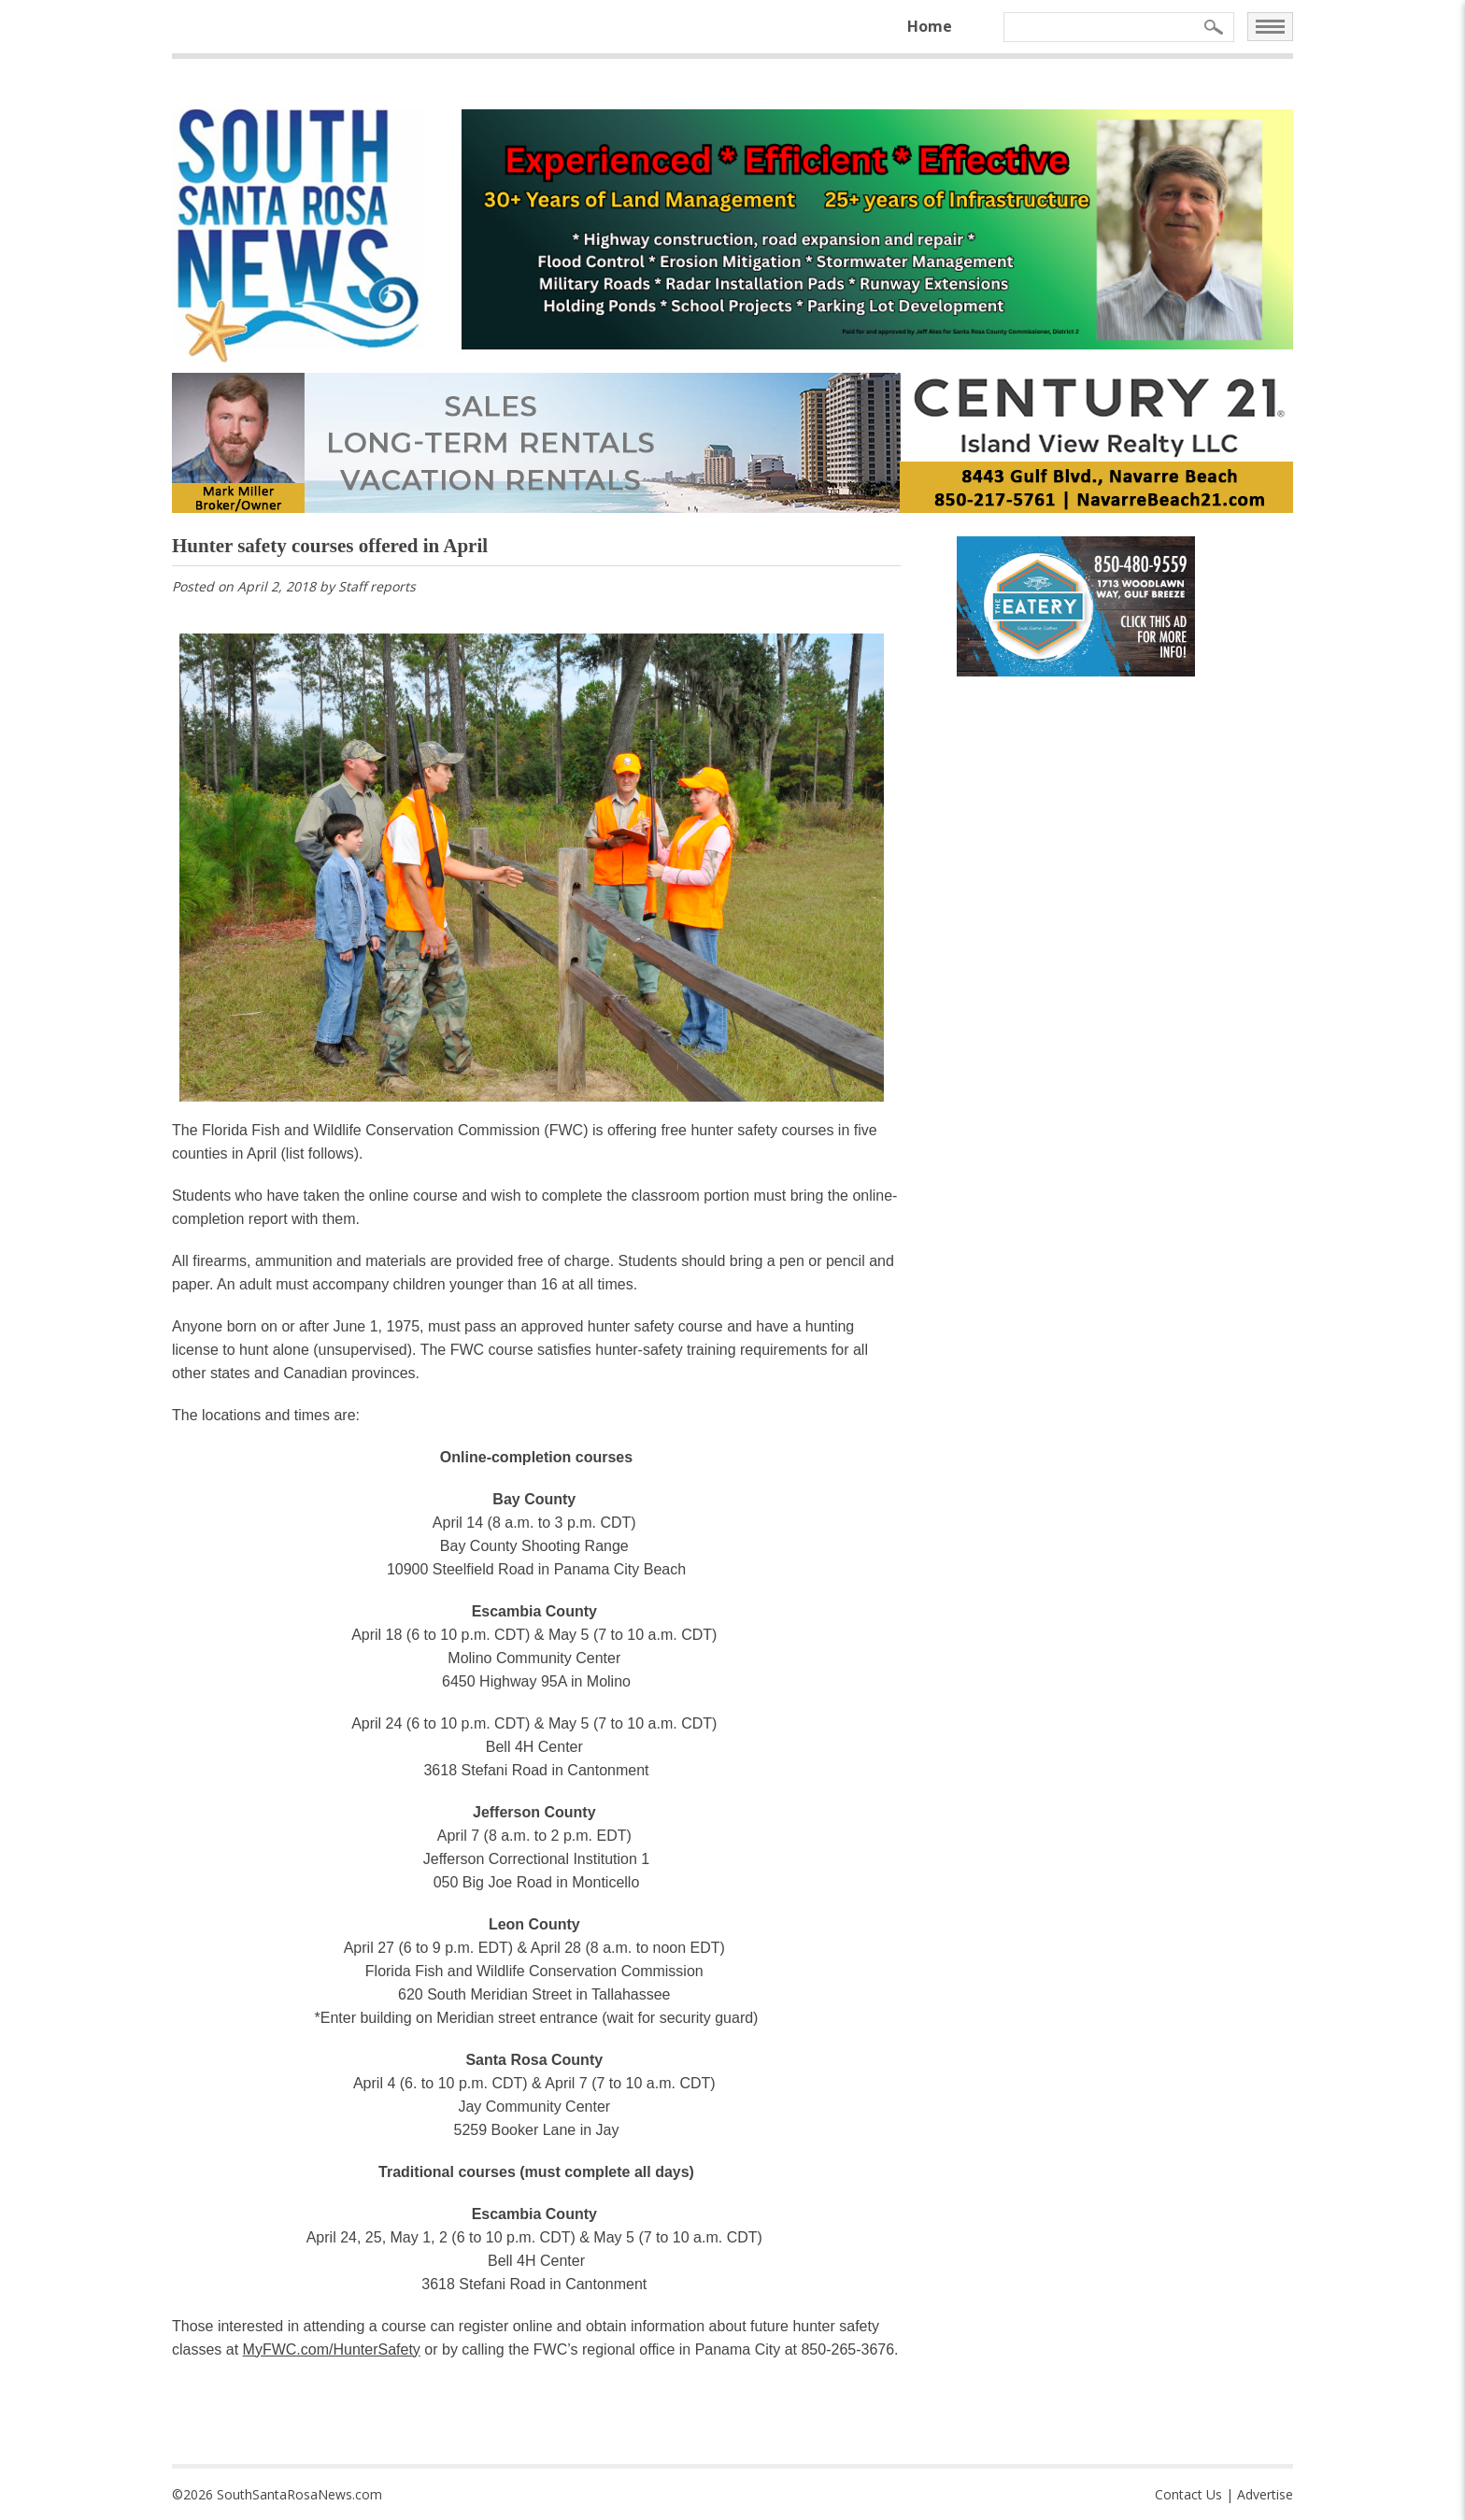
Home (929, 26)
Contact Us (1188, 2494)
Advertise (1265, 2494)
